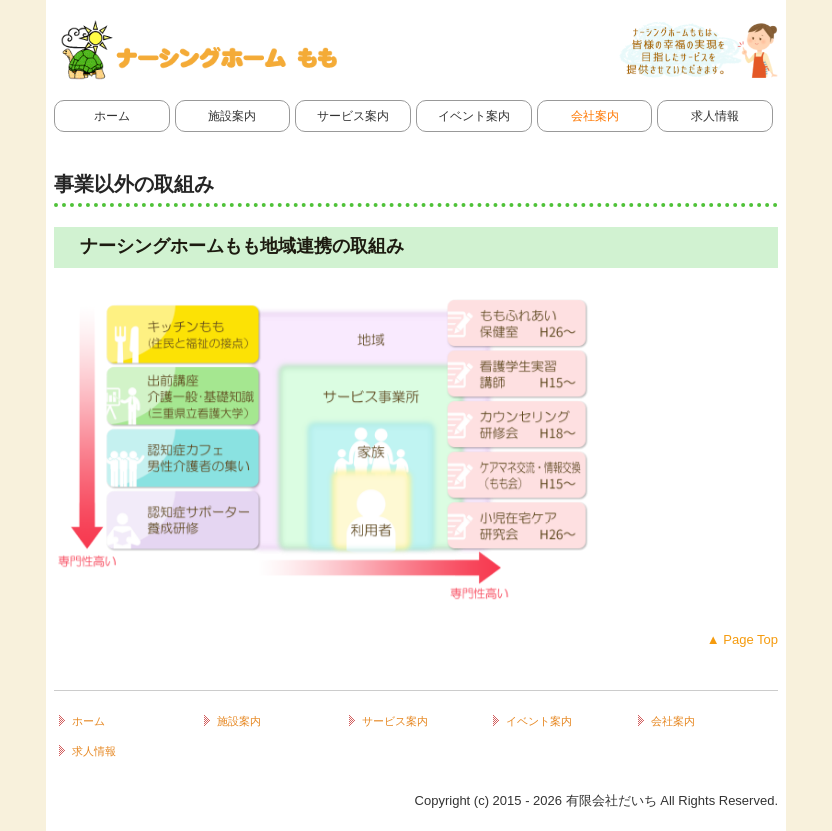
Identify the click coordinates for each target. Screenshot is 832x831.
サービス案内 (353, 116)
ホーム (112, 116)
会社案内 (595, 116)
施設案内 (232, 116)
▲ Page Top (742, 639)
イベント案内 (474, 116)
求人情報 (715, 116)
